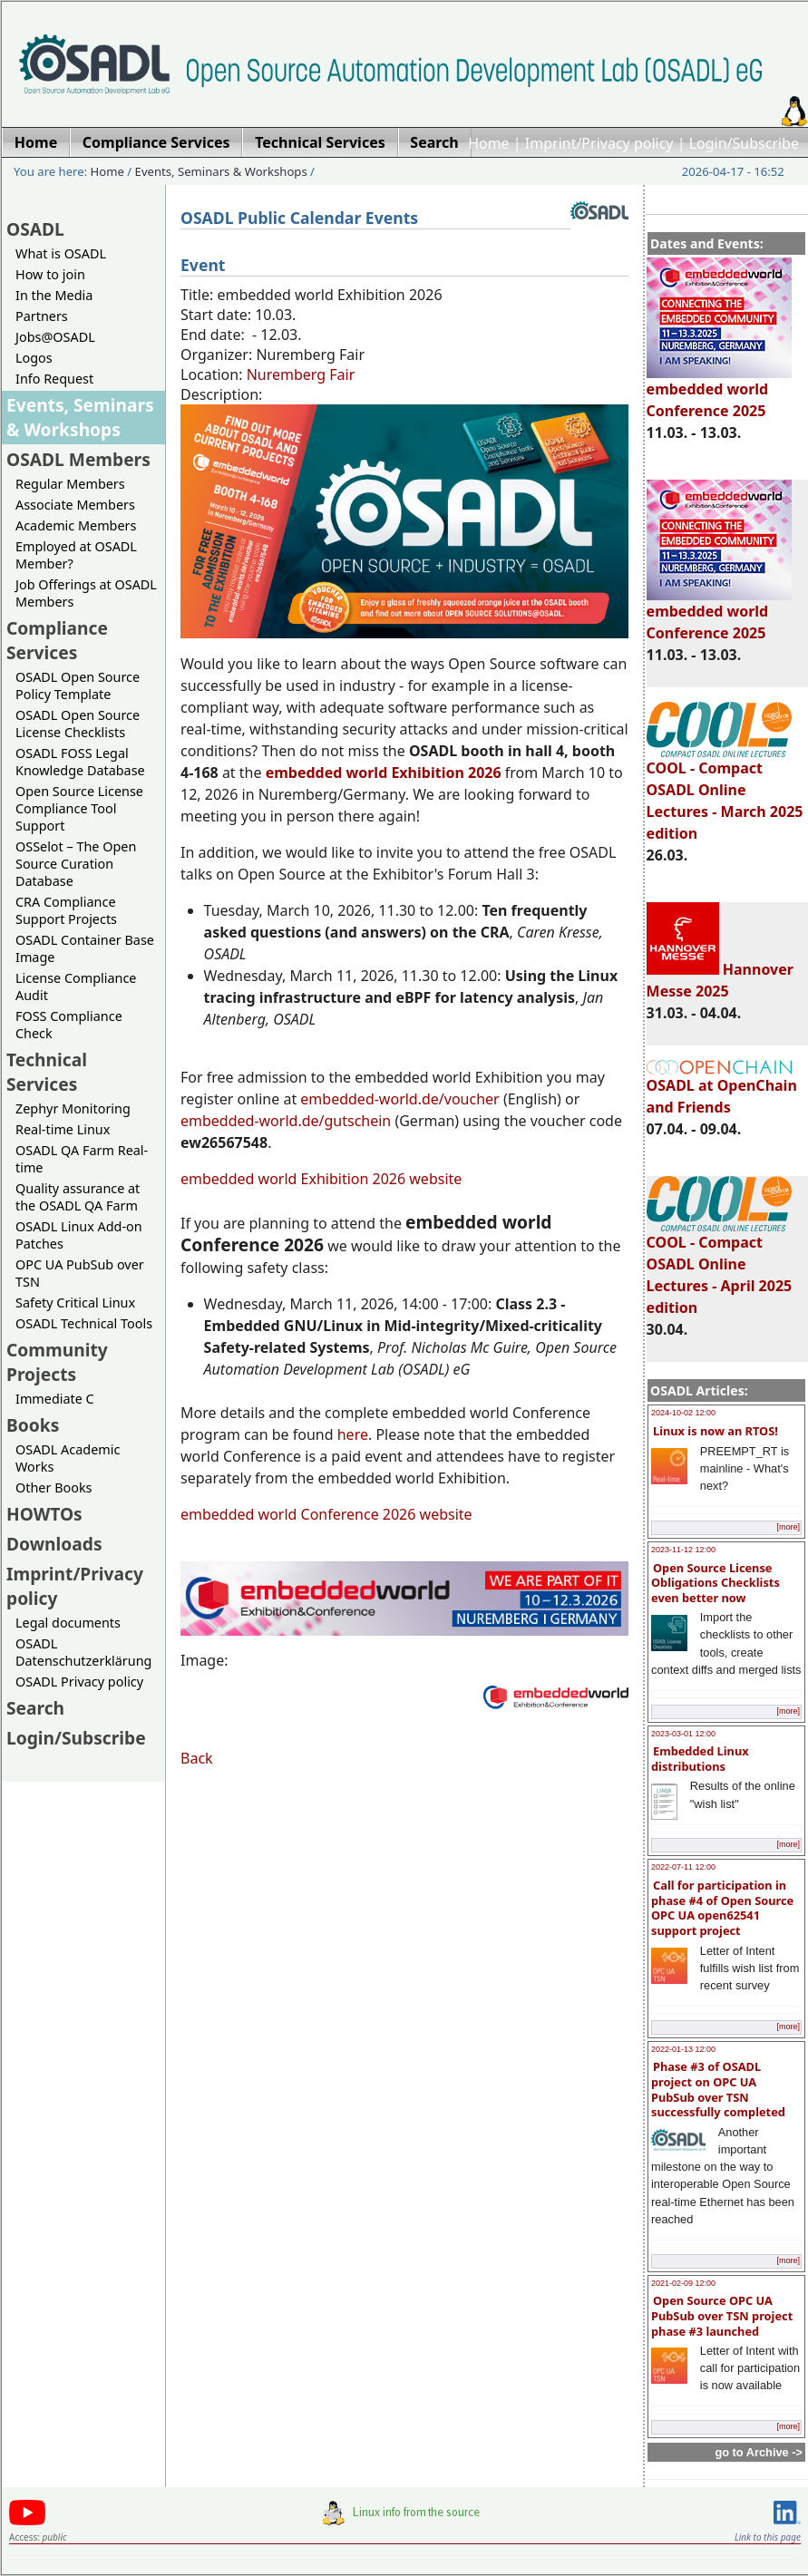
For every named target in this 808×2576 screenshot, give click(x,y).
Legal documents (68, 1622)
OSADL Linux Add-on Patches (78, 1235)
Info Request (54, 378)
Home (489, 143)
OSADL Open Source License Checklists (77, 723)
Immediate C (54, 1398)
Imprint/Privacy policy (599, 143)
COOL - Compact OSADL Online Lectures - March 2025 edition (725, 792)
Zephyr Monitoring (73, 1108)
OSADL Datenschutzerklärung (83, 1652)
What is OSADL (60, 253)
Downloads (54, 1543)
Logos (34, 357)
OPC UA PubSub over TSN (79, 1273)
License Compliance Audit (75, 986)
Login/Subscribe (744, 143)
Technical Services (46, 1071)
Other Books (53, 1487)
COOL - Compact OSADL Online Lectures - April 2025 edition (720, 1266)
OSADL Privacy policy (79, 1681)
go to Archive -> (759, 2452)
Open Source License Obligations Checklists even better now (715, 1583)
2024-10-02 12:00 (683, 1412)
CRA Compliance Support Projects (66, 910)
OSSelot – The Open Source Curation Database (75, 863)
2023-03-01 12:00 (683, 1733)
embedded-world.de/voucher (399, 1099)
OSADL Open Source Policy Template (77, 685)
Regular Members (70, 483)
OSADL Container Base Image (84, 948)
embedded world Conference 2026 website (326, 1514)
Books (32, 1425)
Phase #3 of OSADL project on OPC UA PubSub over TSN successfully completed (718, 2089)
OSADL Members (78, 459)
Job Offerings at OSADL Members (86, 593)
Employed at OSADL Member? (76, 555)
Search (35, 1708)
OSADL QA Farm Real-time (81, 1159)
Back (196, 1758)
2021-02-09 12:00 (683, 2283)
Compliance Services (57, 640)
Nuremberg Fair (301, 374)
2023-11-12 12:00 (683, 1549)
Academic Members (75, 525)
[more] (788, 1526)
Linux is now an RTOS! (715, 1431)
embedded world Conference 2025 (719, 392)
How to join (50, 274)
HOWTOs (44, 1514)
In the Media (53, 295)
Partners (41, 316)
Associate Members (75, 504)
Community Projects (57, 1361)
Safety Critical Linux (75, 1302)
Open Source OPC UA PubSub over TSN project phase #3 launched (722, 2315)
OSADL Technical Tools (83, 1323)
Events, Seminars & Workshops (221, 171)
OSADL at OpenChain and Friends (722, 1088)
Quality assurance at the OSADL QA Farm (77, 1197)
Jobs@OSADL (55, 336)
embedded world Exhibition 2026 (383, 773)
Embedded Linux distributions (700, 1758)
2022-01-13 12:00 (683, 2049)
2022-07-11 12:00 (683, 1866)
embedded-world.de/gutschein (285, 1121)
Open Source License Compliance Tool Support (79, 808)
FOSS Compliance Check (68, 1024)
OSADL (35, 229)
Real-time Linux (62, 1129)
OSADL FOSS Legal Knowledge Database (80, 761)
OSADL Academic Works (67, 1458)
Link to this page (768, 2537)
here (352, 1434)
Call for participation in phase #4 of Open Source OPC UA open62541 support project (722, 1908)
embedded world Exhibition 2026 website (321, 1179)
